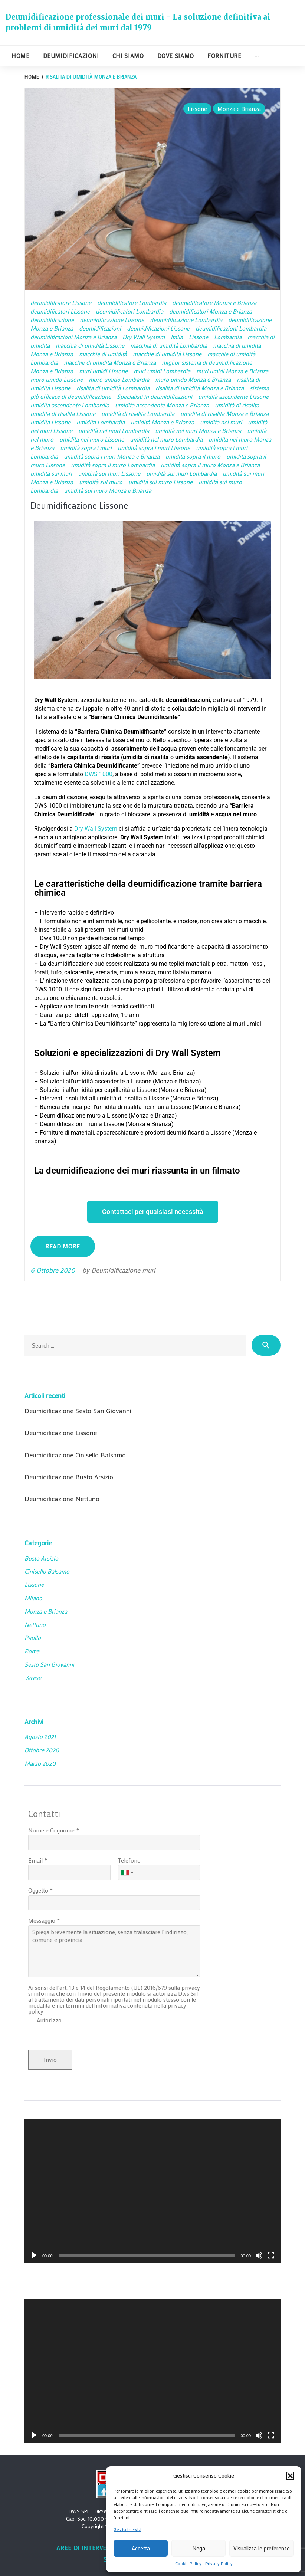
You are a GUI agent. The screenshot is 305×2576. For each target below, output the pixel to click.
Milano (33, 1598)
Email (35, 1860)
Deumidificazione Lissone (79, 505)
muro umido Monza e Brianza (193, 379)
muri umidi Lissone (103, 371)
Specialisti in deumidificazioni (154, 396)
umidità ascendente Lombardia (69, 405)
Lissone (197, 108)
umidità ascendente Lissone (233, 396)
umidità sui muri (51, 473)
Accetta (141, 2548)
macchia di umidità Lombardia (168, 345)
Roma (31, 1651)
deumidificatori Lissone (60, 311)
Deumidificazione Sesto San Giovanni (77, 1410)
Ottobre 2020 (41, 1750)
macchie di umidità (103, 354)
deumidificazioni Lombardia (231, 328)
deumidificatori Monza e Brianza (210, 311)
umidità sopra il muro (192, 456)
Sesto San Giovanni (49, 1664)
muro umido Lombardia (119, 379)
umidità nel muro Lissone (91, 439)
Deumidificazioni (71, 55)
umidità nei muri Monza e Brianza (198, 430)
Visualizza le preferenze (261, 2548)
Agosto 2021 (40, 1736)
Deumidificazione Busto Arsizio (68, 1476)
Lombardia (228, 337)
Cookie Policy (188, 2563)
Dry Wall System (143, 337)
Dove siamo (175, 55)
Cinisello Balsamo (46, 1571)
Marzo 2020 (40, 1763)
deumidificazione (52, 320)
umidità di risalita (237, 405)
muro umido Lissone (56, 379)
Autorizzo (49, 2020)
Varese (32, 1677)
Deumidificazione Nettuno (61, 1498)
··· (257, 55)
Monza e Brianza (239, 108)
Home (21, 55)
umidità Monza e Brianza (162, 422)
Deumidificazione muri (123, 1270)
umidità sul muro (100, 482)
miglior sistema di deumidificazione (207, 362)
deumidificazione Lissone (112, 320)
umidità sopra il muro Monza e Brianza (210, 465)
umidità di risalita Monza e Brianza (224, 413)
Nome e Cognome (51, 1830)
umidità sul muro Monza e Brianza (107, 490)
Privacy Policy (219, 2563)
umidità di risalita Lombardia (137, 413)
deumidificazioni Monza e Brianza (73, 337)
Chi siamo (128, 55)
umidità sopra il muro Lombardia (113, 465)
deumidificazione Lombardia (186, 320)
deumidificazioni (100, 328)
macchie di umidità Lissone (167, 354)
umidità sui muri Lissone (109, 473)
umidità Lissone (50, 422)
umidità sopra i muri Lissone (154, 448)
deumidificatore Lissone (60, 302)
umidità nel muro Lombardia (166, 439)
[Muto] (259, 2255)
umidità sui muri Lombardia (181, 473)
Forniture (224, 55)
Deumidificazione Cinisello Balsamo (75, 1454)
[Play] (34, 2255)
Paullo (32, 1637)
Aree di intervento (87, 2548)
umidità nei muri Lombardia (113, 430)
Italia (177, 337)
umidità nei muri (221, 422)
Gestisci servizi (127, 2529)
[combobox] (126, 1872)
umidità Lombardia (100, 422)
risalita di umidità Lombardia (113, 388)
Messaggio (41, 1920)
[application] (152, 2190)
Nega (198, 2548)
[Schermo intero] (271, 2255)
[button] (290, 2476)
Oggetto (38, 1890)
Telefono (129, 1860)
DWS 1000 (98, 774)
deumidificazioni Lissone (158, 328)
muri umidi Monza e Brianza (232, 371)
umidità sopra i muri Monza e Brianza (112, 456)
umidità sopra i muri (86, 448)
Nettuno (35, 1624)
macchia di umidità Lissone (90, 345)
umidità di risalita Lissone (62, 413)
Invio (50, 2059)
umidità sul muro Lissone (160, 482)
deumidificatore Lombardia (131, 302)
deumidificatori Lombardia (129, 311)
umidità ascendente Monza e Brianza (162, 405)
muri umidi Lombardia (162, 371)
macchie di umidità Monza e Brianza (110, 362)
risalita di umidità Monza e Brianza (199, 388)
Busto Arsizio (41, 1558)
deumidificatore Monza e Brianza (214, 302)
